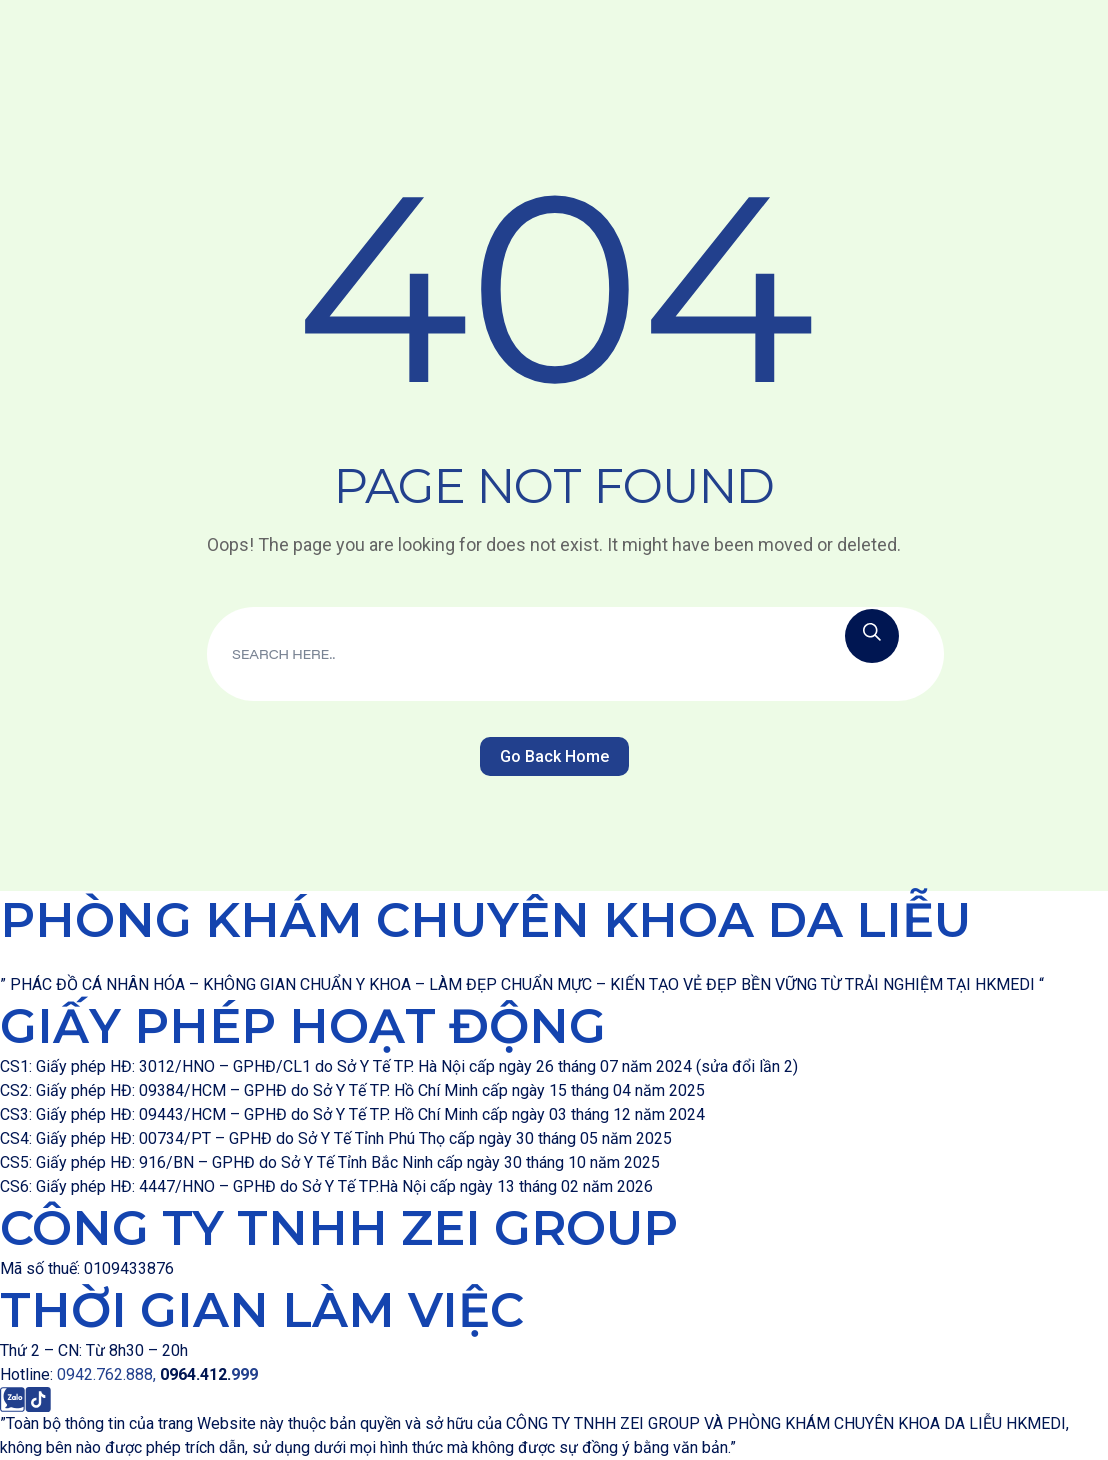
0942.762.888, (108, 1374)
